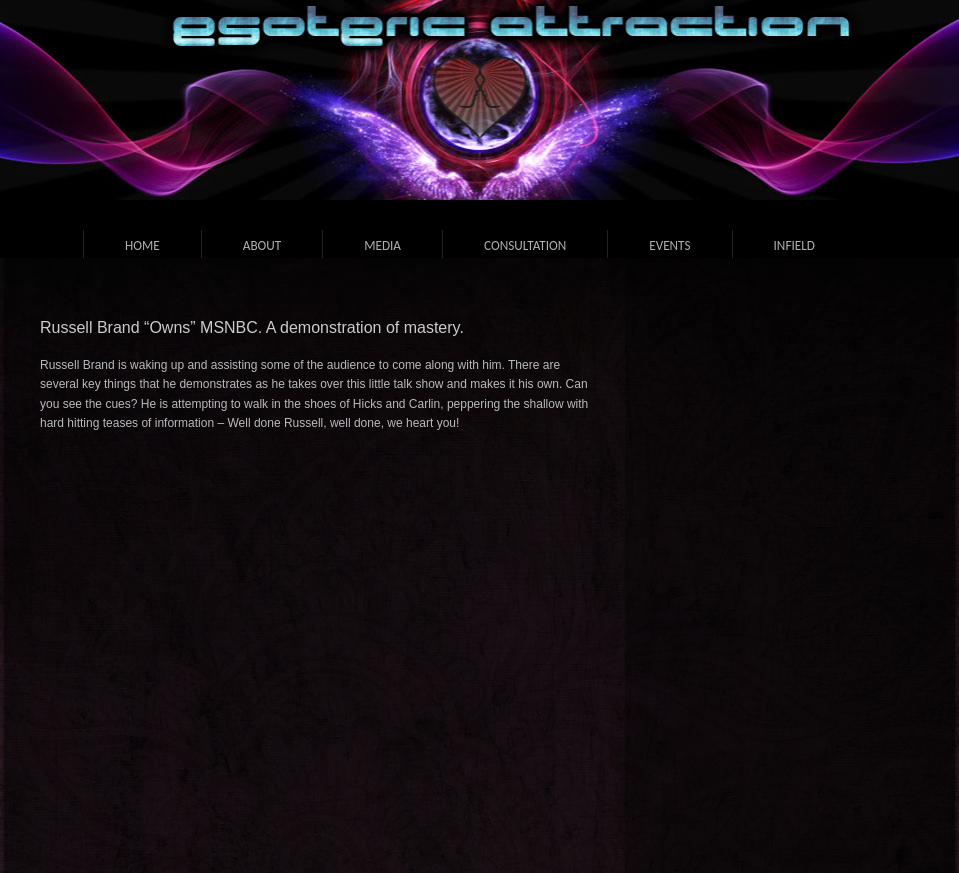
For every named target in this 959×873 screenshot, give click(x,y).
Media (382, 245)
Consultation (525, 245)
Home (142, 245)
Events (669, 245)
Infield (794, 245)
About (262, 245)
